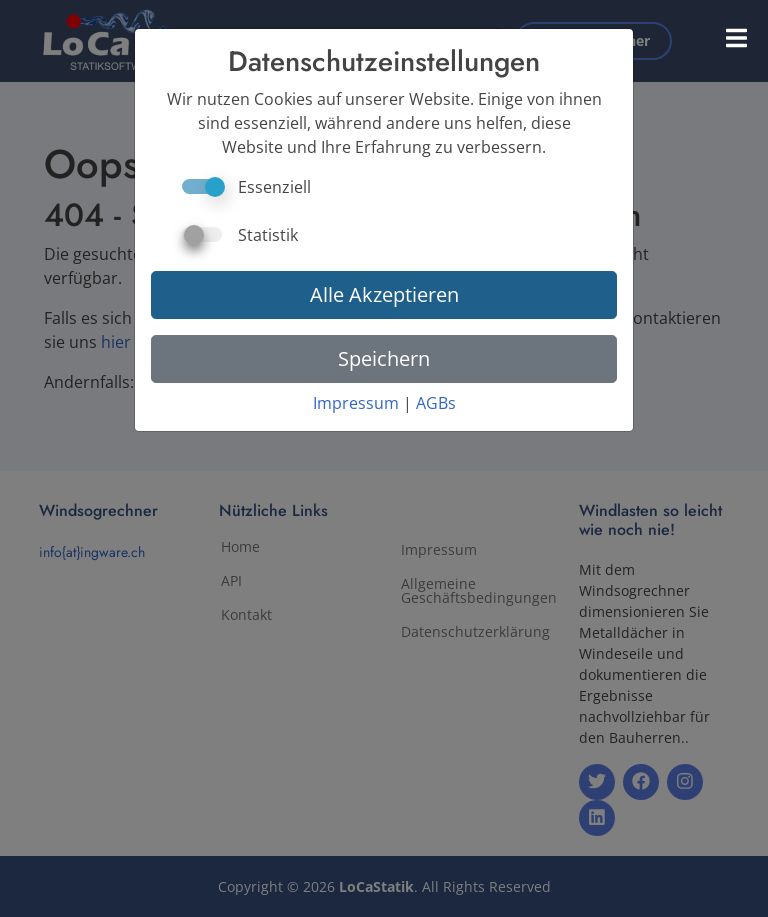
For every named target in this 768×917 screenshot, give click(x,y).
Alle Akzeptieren (384, 294)
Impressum (356, 403)
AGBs (436, 403)
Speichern (384, 358)
